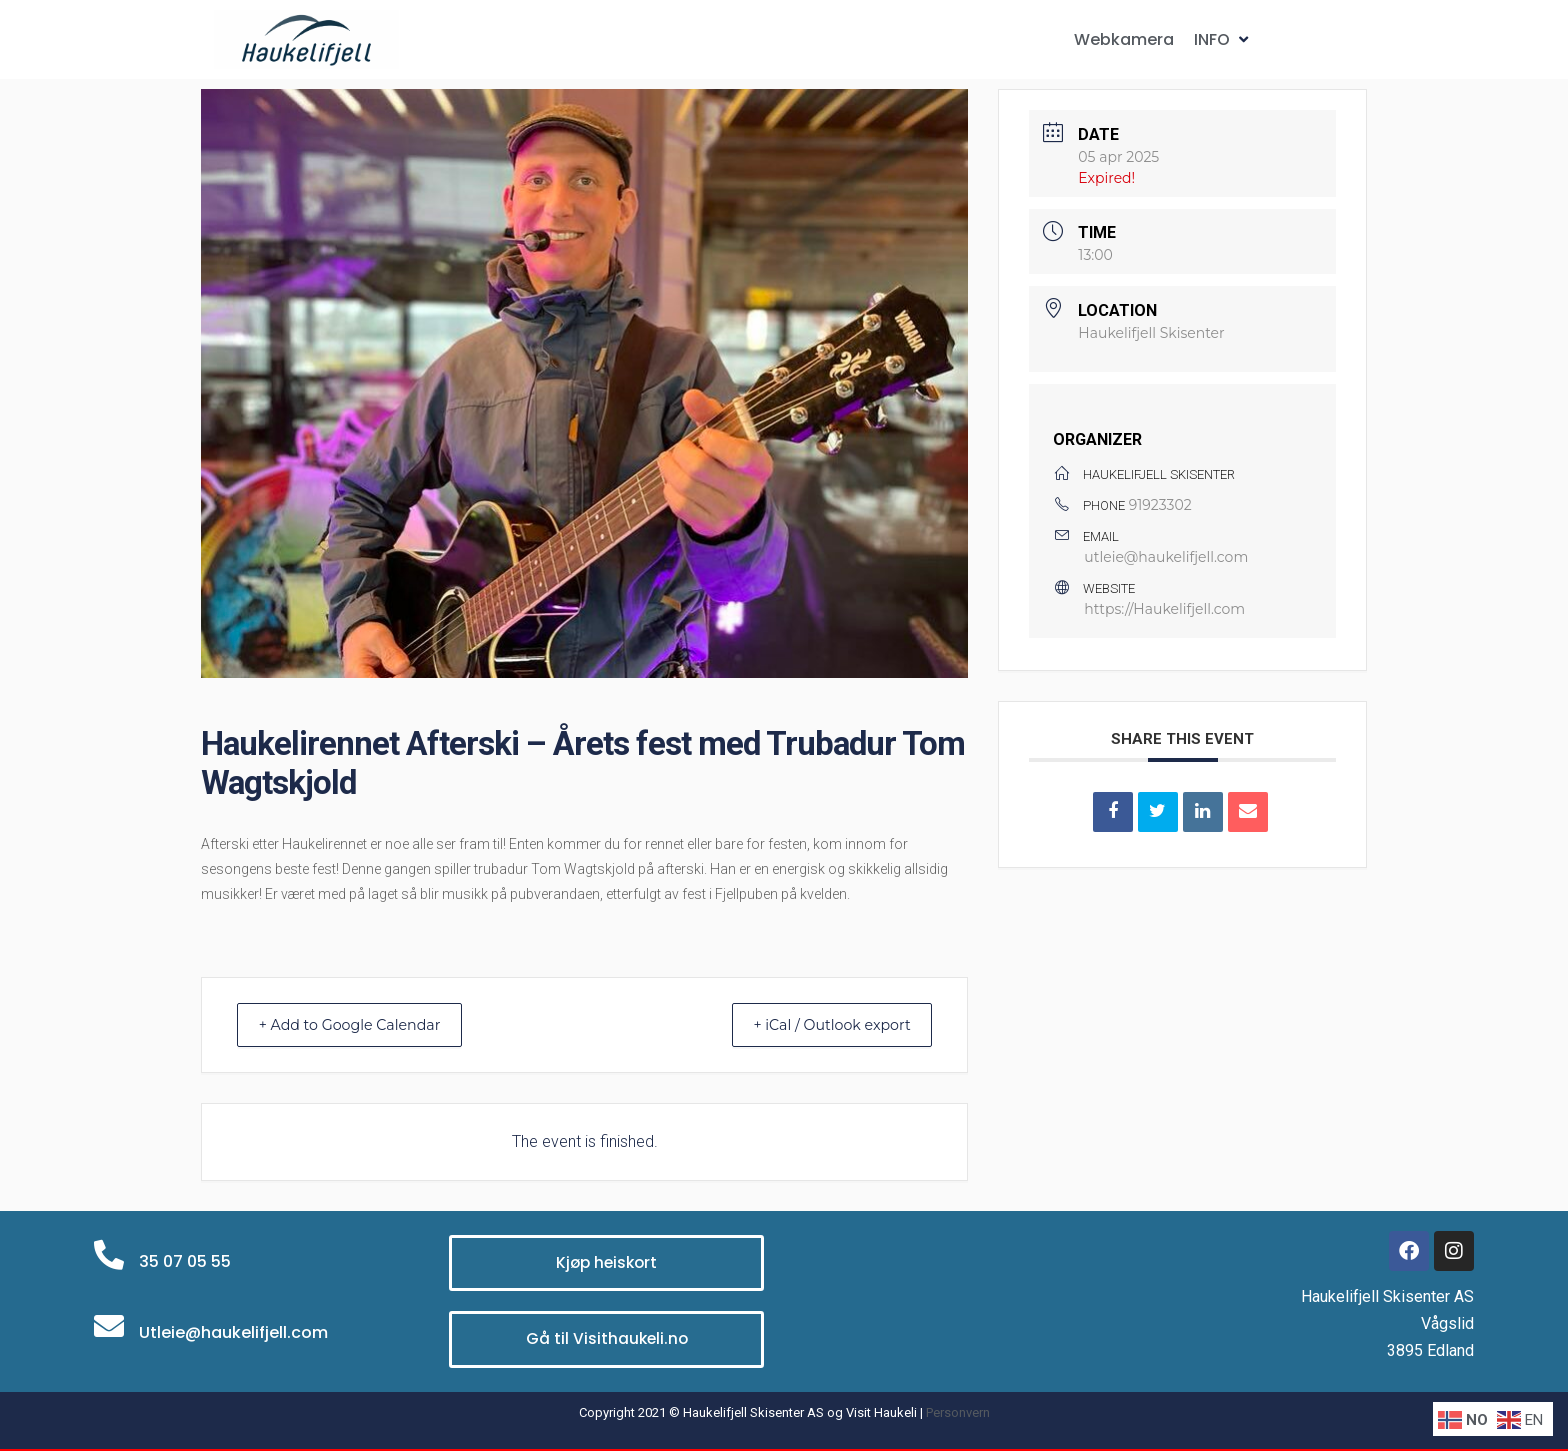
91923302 (1160, 505)
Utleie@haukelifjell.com (233, 1332)
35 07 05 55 (185, 1261)
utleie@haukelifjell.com (1166, 557)
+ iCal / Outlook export (820, 1024)
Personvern (958, 1412)
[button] (1223, 39)
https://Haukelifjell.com (1164, 609)
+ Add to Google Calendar (362, 1024)
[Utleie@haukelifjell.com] (109, 1326)
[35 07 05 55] (109, 1255)
